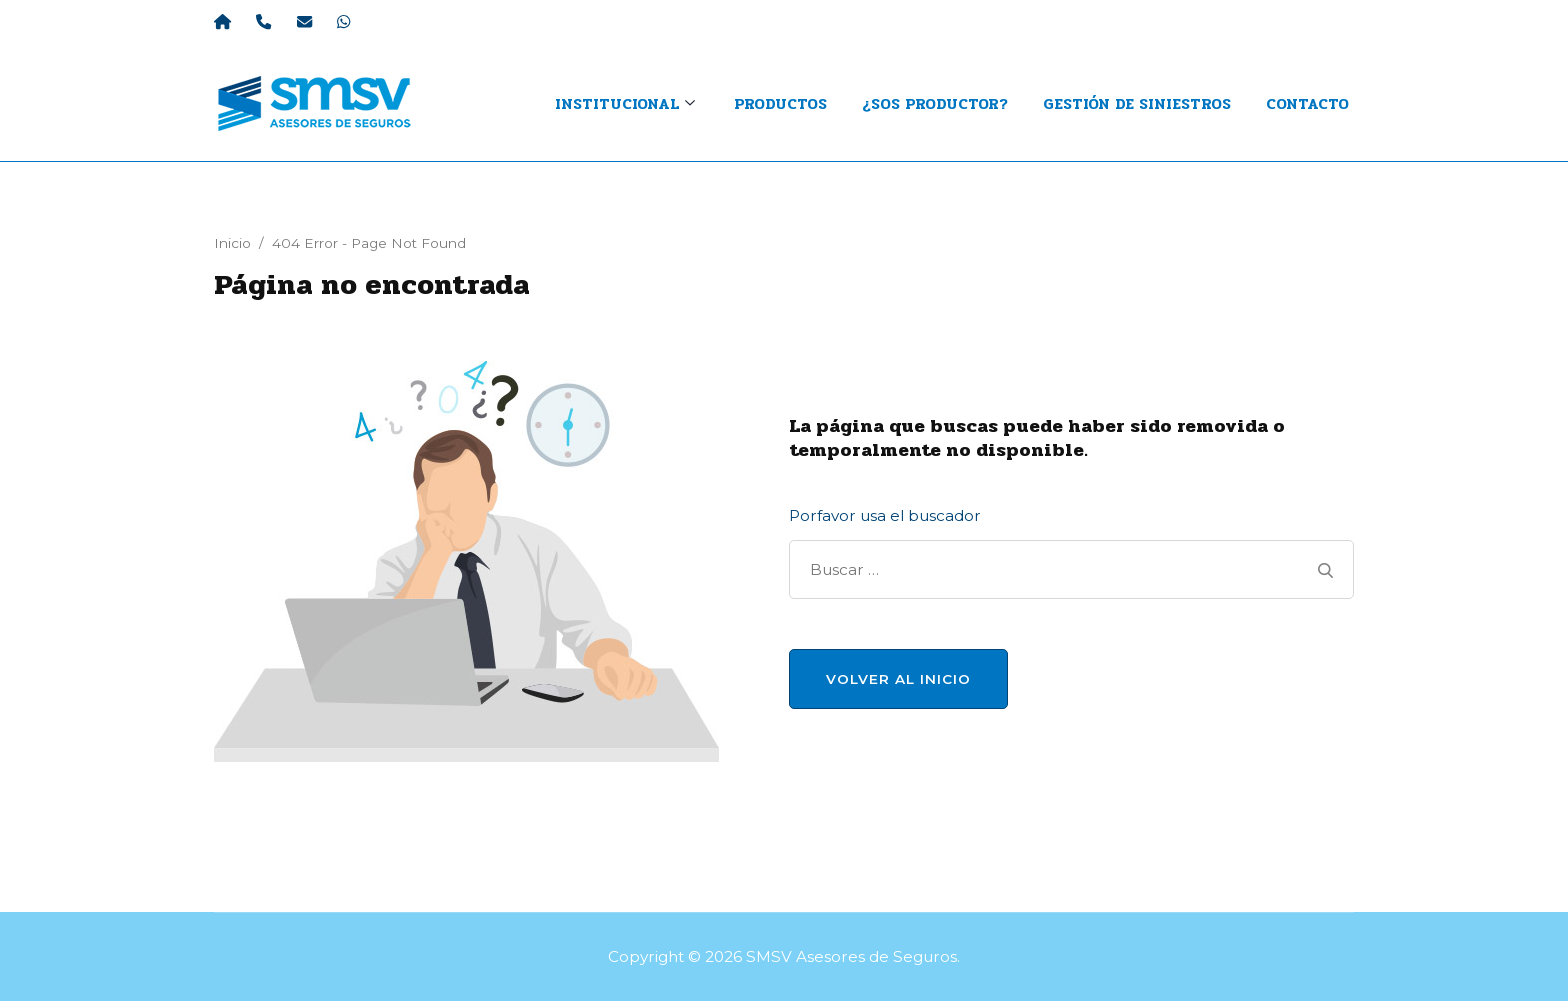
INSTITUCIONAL (617, 104)
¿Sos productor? (935, 104)
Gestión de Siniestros (1137, 104)
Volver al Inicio (898, 679)
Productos (780, 104)
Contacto (1307, 104)
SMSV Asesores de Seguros (851, 956)
